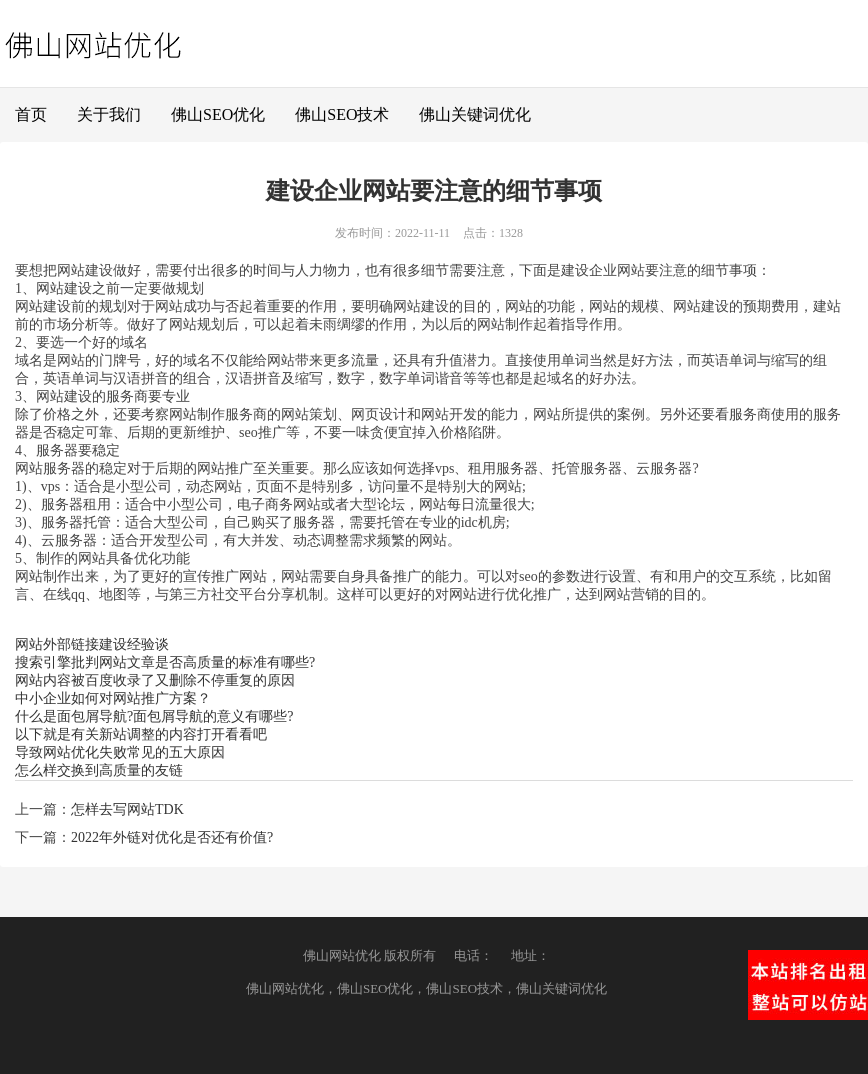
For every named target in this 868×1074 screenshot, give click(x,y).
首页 (31, 114)
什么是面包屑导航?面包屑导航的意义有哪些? (154, 716)
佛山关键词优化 (475, 114)
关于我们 (109, 114)
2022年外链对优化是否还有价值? (172, 837)
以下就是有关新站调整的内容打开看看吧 (141, 734)
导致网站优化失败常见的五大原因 (120, 752)
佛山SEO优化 (218, 114)
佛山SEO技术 (342, 114)
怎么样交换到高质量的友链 (99, 770)
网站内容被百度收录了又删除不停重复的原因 (155, 680)
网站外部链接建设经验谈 (92, 644)
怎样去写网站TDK (127, 809)
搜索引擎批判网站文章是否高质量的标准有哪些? (165, 662)
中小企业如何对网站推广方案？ (113, 698)
